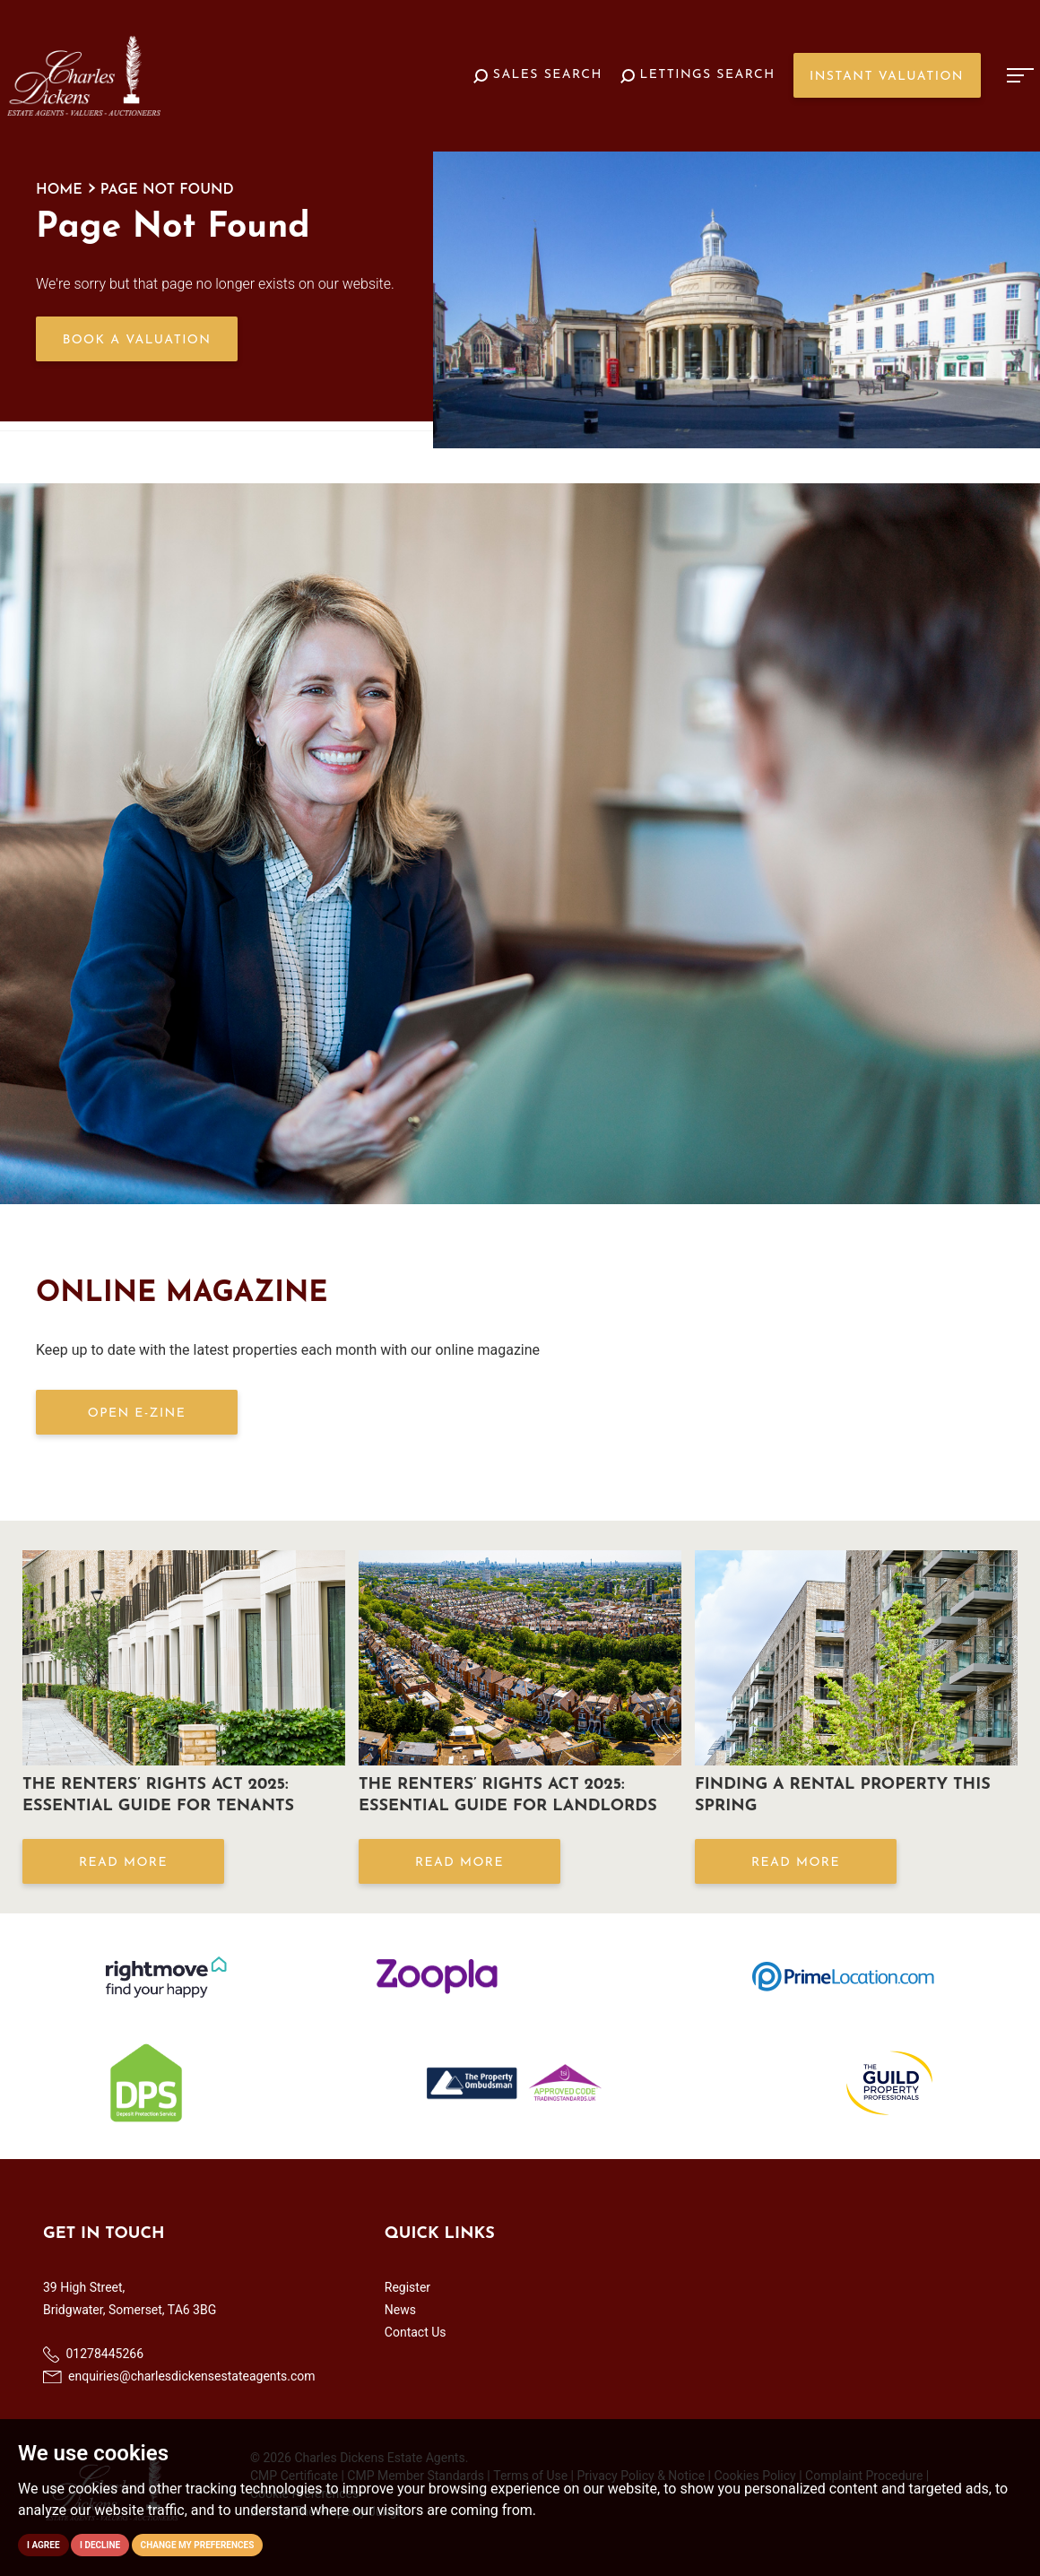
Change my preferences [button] (198, 2545)
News (400, 2310)
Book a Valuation (137, 340)
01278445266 (93, 2354)
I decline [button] (100, 2545)
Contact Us (415, 2332)
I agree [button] (43, 2545)
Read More (123, 1862)
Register (407, 2287)
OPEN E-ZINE (137, 1413)
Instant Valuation (887, 76)
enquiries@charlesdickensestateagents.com (179, 2376)
